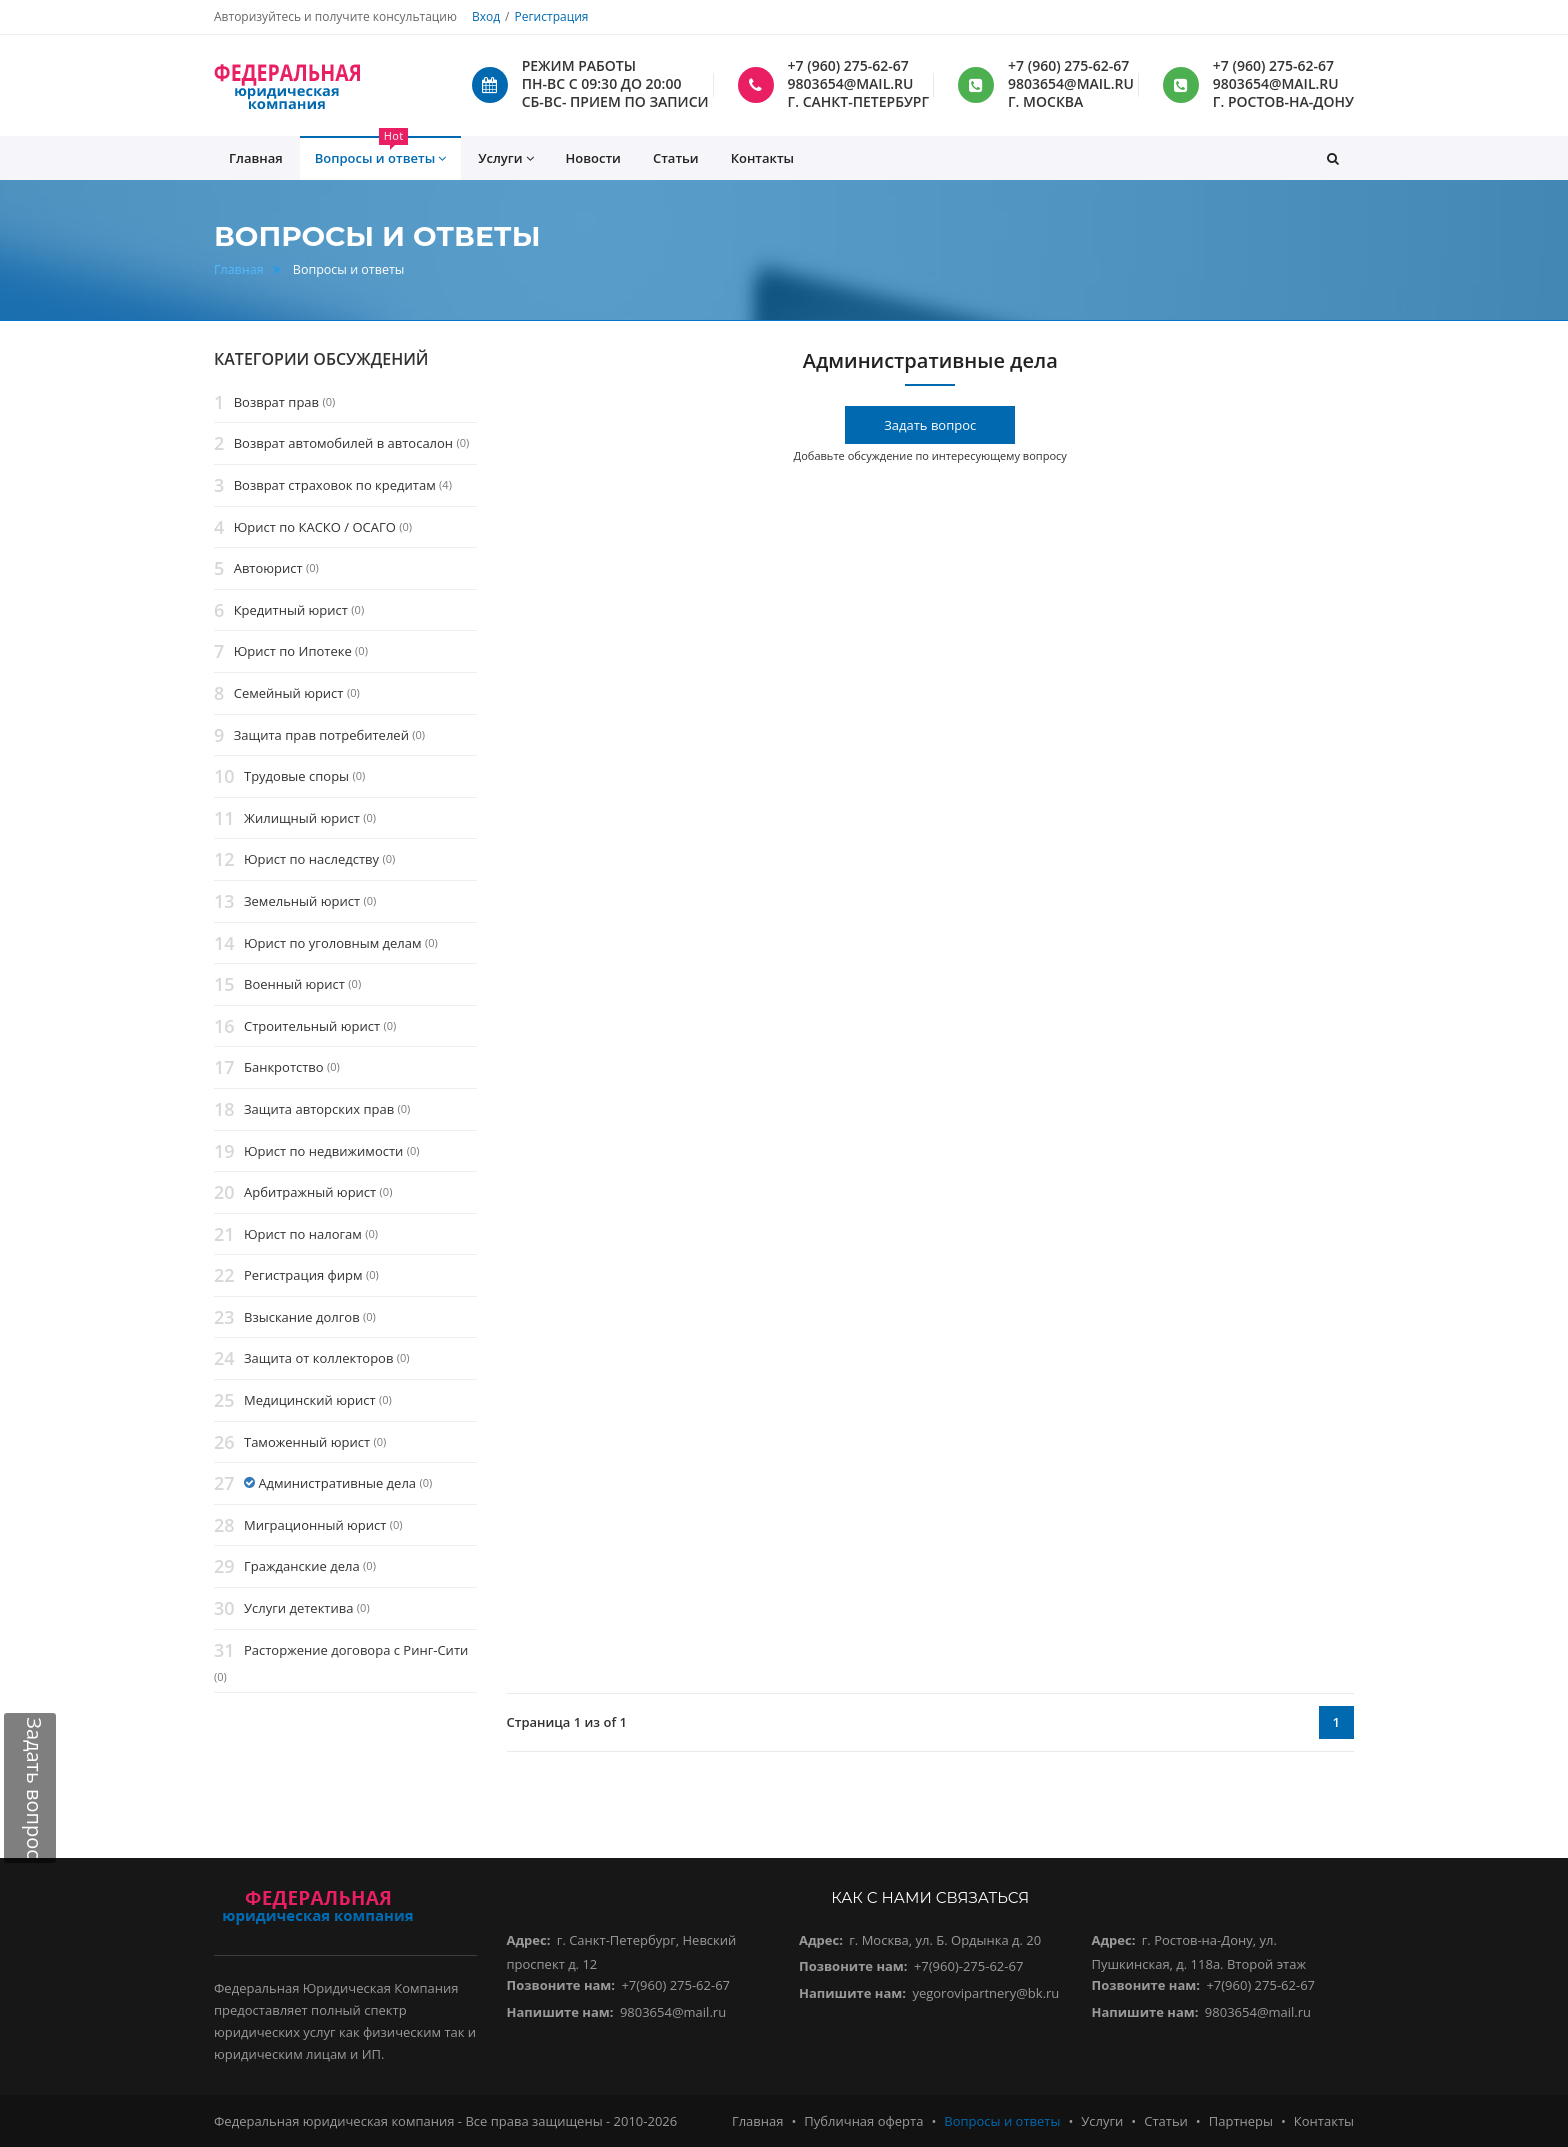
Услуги (1102, 2121)
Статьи (676, 158)
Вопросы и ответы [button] (380, 152)
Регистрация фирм (303, 1276)
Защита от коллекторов (318, 1359)
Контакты (762, 158)
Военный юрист (294, 984)
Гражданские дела (302, 1567)
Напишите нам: (560, 2012)
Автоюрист (268, 568)
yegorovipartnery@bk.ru (985, 1993)
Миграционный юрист (315, 1525)
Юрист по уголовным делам (333, 943)
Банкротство (284, 1068)
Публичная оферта (863, 2121)
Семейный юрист (289, 693)
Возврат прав (276, 402)
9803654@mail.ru (673, 2012)
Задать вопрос (930, 425)
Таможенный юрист (307, 1442)
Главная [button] (256, 158)
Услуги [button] (505, 158)
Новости (593, 158)
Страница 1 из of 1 (567, 1722)
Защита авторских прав (319, 1109)
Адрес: (529, 1940)
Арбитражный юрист (310, 1192)
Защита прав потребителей (321, 735)
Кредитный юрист (291, 610)
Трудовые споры (296, 776)
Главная (239, 269)
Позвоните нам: (561, 1985)
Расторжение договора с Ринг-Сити (356, 1650)
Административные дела (337, 1484)
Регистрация (551, 16)
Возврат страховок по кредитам (335, 485)
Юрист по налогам (303, 1234)
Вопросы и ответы (1002, 2121)
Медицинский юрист (310, 1400)
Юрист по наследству (311, 860)
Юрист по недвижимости (323, 1151)
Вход (486, 16)
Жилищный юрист (302, 818)
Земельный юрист (302, 901)
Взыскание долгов (302, 1317)
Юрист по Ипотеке (293, 652)
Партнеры (1241, 2121)
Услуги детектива (298, 1608)
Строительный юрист (312, 1026)
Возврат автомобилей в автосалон (343, 444)
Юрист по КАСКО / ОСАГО (315, 527)
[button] (1333, 158)
